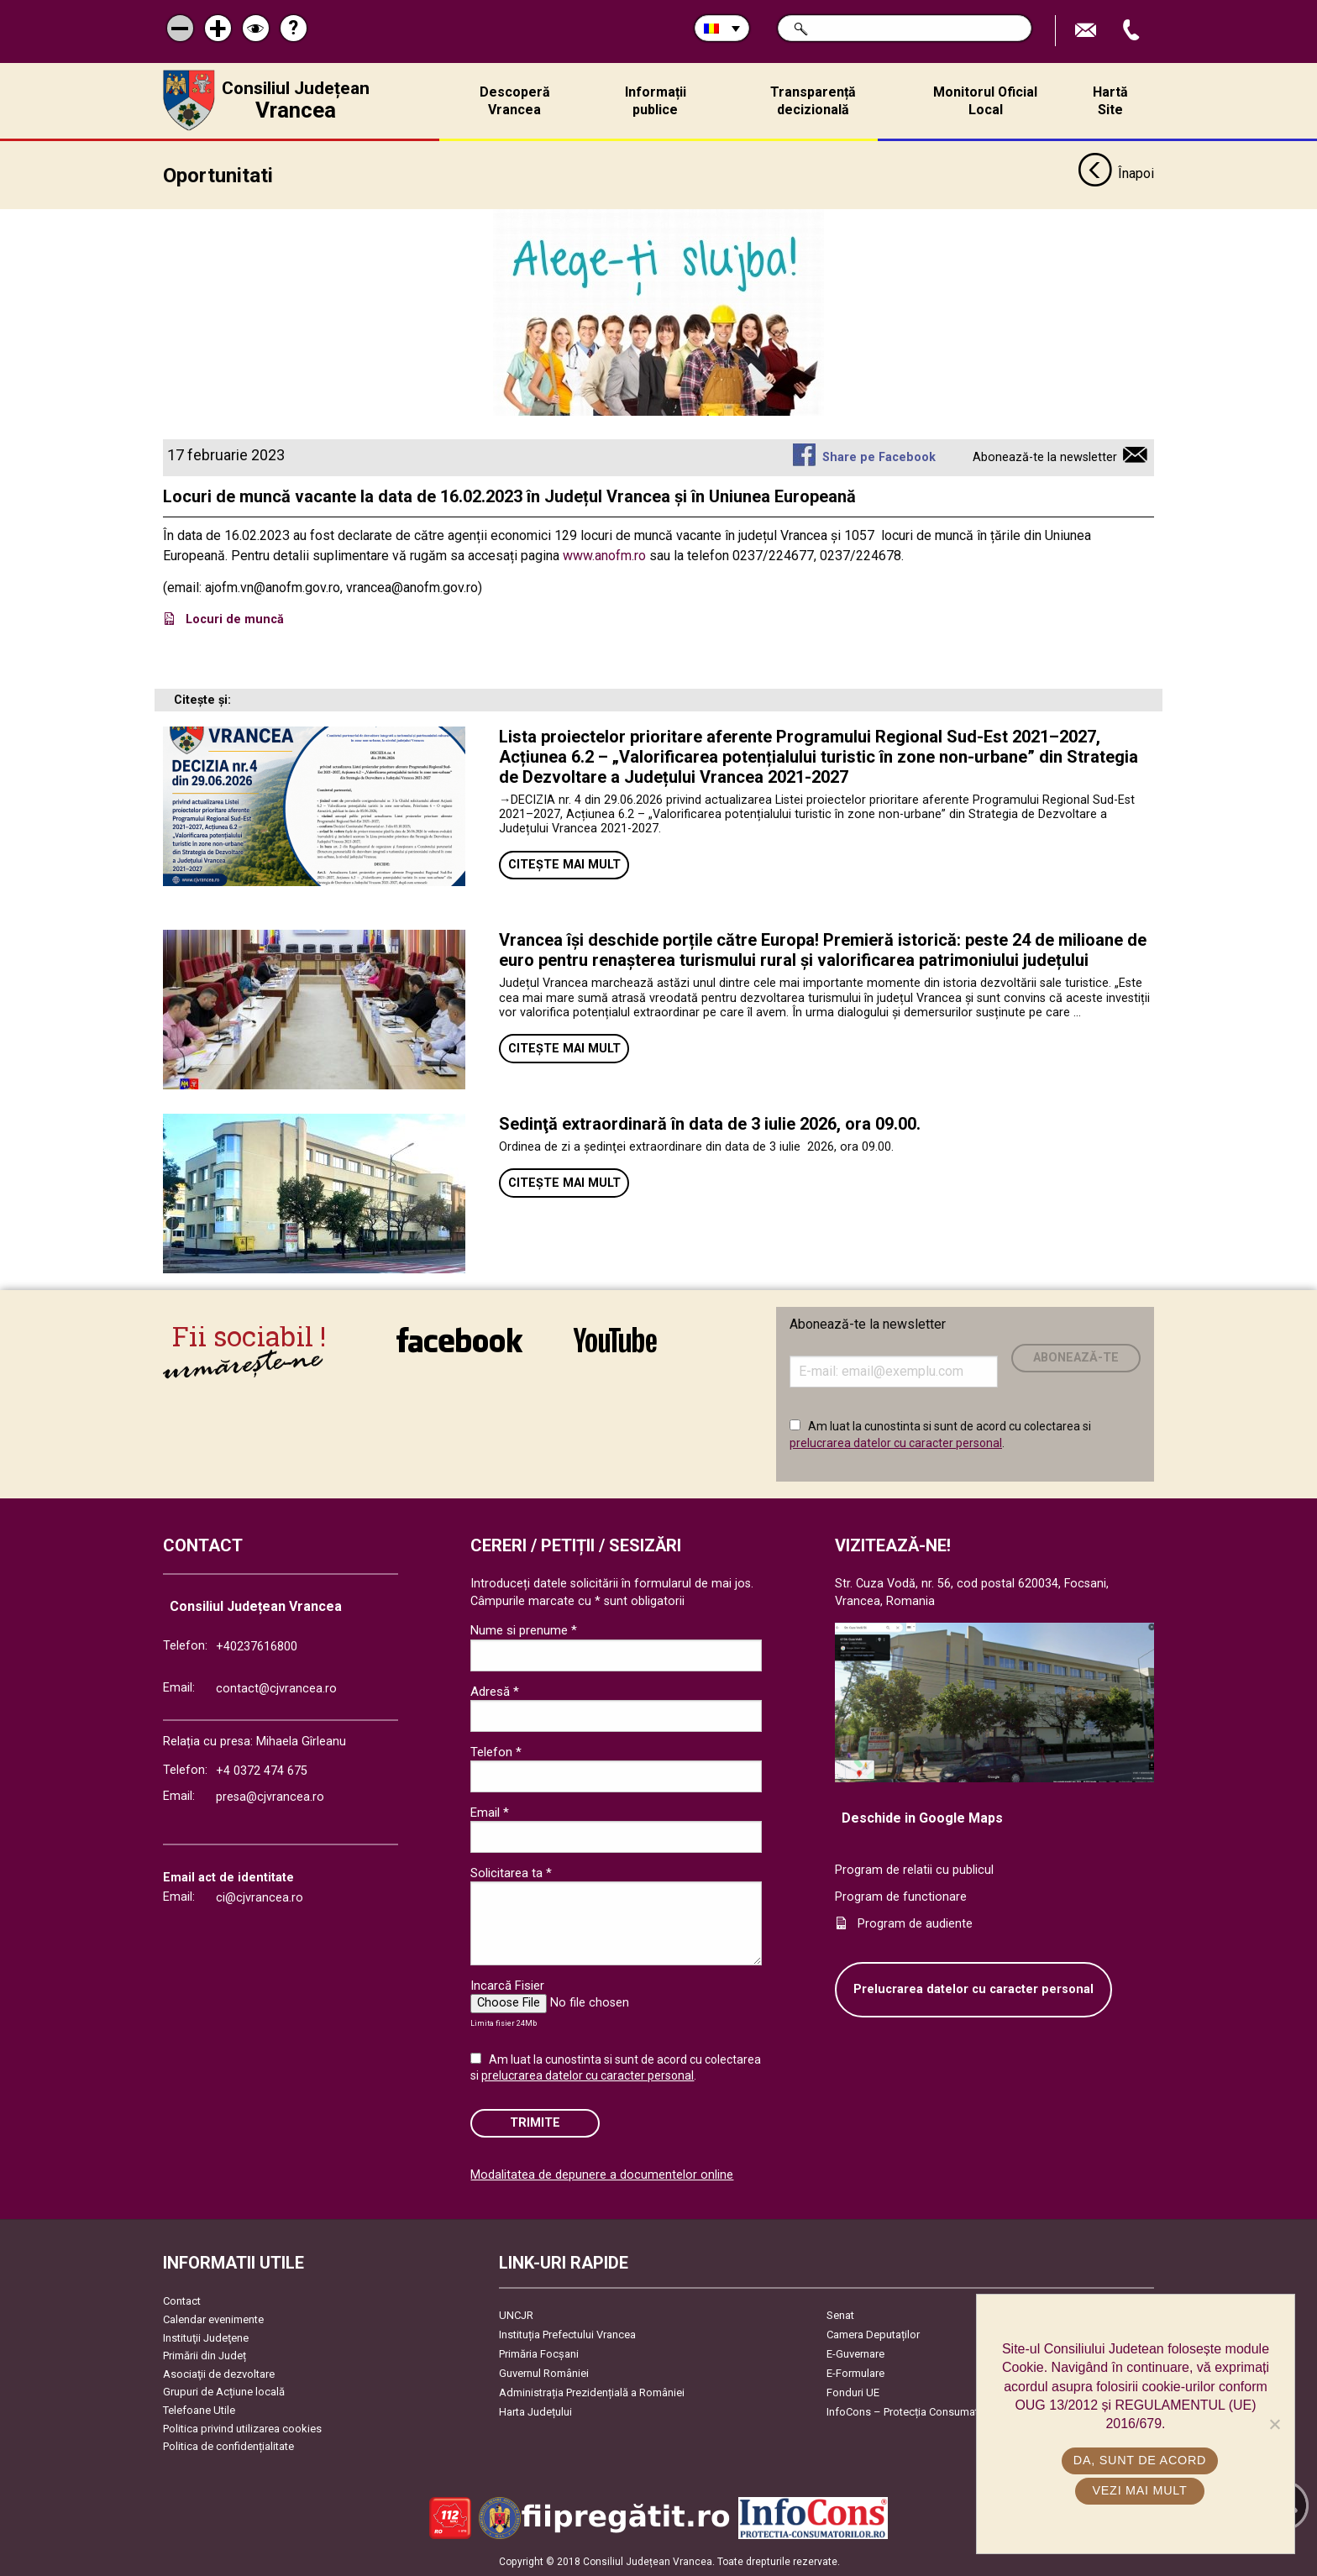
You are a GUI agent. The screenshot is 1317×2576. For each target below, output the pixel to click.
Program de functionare (901, 1897)
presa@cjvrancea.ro (270, 1797)
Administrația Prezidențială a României (592, 2392)
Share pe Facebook (879, 457)
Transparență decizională (813, 101)
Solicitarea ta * (511, 1873)
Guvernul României (544, 2373)
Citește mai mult (564, 865)
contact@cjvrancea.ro (276, 1688)
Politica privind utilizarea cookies (242, 2428)
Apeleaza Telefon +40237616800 (1133, 30)
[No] (1274, 2424)
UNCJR (516, 2315)
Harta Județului (535, 2411)
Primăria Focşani (539, 2354)
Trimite (535, 2123)
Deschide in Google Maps (922, 1818)
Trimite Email (1087, 30)
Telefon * (496, 1752)
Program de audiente (915, 1924)
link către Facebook (459, 1339)
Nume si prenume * (523, 1630)
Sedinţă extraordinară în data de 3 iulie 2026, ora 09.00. (710, 1124)
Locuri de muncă (236, 619)
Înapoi (1116, 175)
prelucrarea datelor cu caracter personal (896, 1443)
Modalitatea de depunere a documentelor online (601, 2175)
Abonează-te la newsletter (1045, 457)
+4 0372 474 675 (261, 1771)
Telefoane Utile (199, 2410)
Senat (840, 2315)
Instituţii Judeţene (206, 2338)
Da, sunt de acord (1139, 2460)
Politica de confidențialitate (228, 2446)
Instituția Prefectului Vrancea (567, 2334)
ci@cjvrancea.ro (259, 1898)
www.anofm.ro (604, 556)
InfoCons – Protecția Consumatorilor (915, 2411)
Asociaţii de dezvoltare (219, 2374)
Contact (182, 2301)
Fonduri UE (852, 2392)
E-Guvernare (855, 2354)
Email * (489, 1812)
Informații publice (655, 101)
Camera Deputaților (873, 2334)
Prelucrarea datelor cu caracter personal (973, 1989)
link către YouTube (615, 1339)
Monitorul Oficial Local (985, 101)
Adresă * (494, 1691)
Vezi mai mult (1139, 2490)
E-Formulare (855, 2373)
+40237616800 (256, 1647)
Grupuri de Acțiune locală (224, 2391)
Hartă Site (1110, 101)
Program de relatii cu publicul (914, 1870)
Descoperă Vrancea (515, 101)
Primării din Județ (204, 2355)
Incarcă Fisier (507, 1985)
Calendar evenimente (213, 2319)
